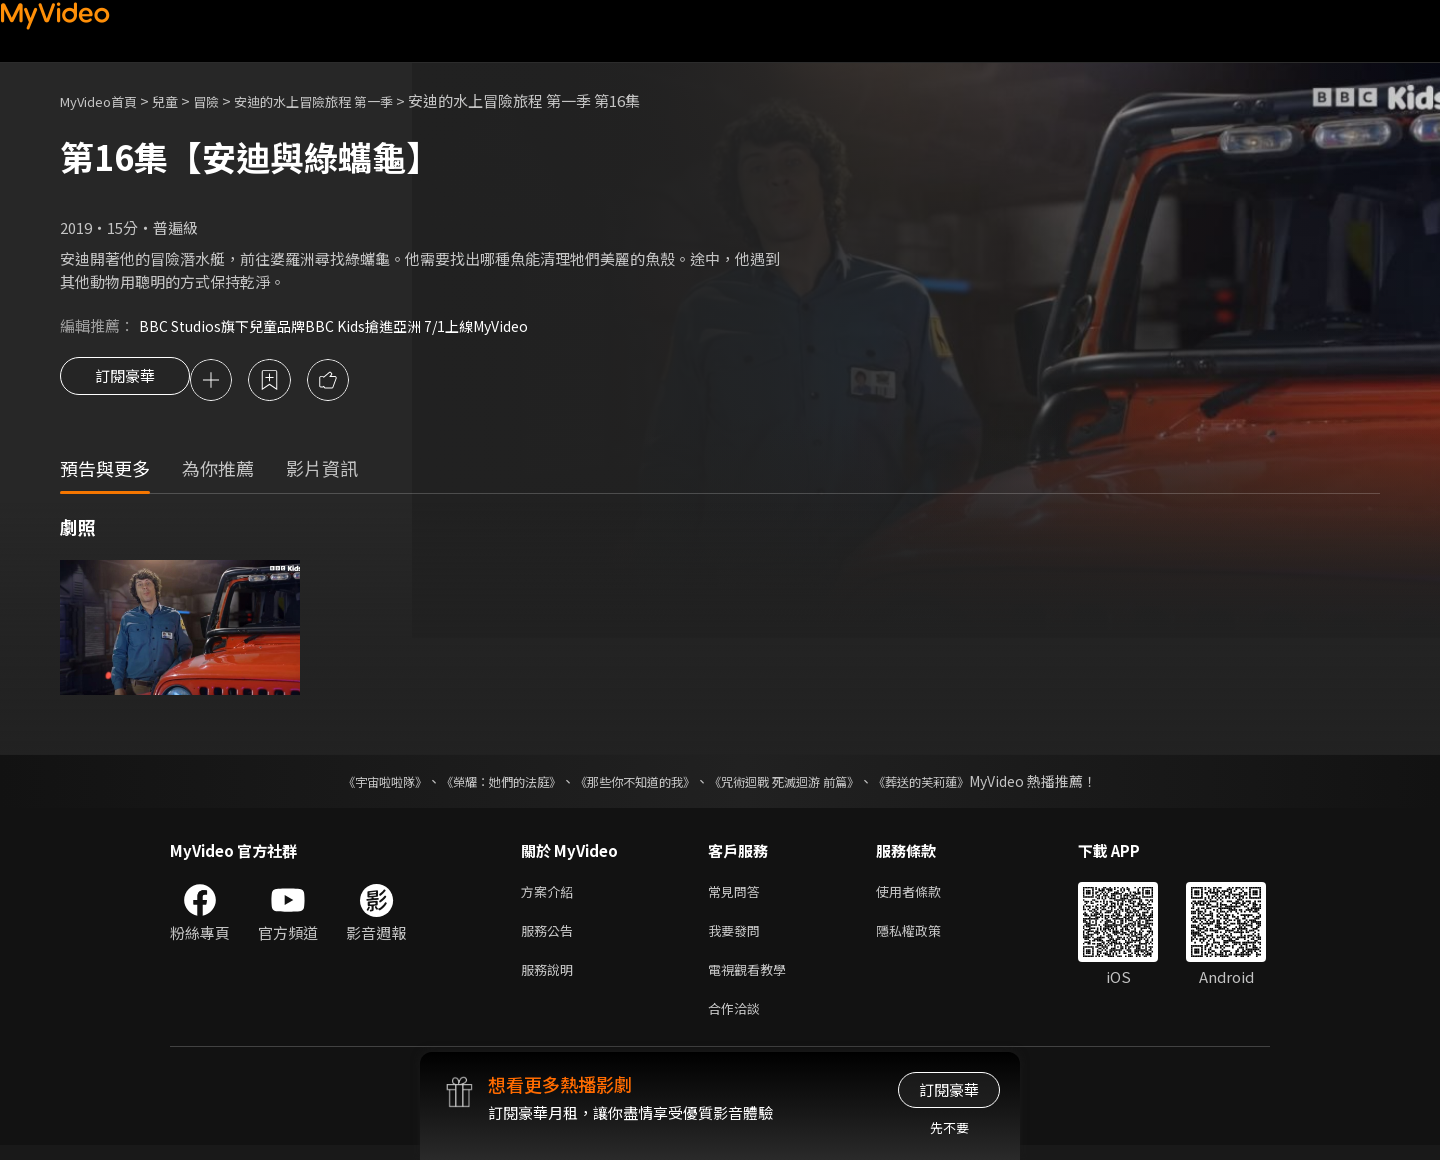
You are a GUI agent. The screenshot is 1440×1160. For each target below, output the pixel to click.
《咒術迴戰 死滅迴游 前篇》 (803, 784)
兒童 (181, 100)
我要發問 (738, 937)
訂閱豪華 (125, 382)
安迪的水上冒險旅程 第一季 (347, 100)
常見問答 (738, 895)
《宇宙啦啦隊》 (345, 784)
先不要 (949, 1127)
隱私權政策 (925, 937)
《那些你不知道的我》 (632, 784)
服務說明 (551, 979)
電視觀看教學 (753, 979)
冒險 (226, 100)
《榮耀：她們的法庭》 (478, 784)
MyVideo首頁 (105, 100)
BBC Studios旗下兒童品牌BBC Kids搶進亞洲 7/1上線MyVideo (346, 325)
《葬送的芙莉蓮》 (960, 784)
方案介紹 (551, 895)
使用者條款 (925, 895)
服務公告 (551, 937)
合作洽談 (738, 1021)
